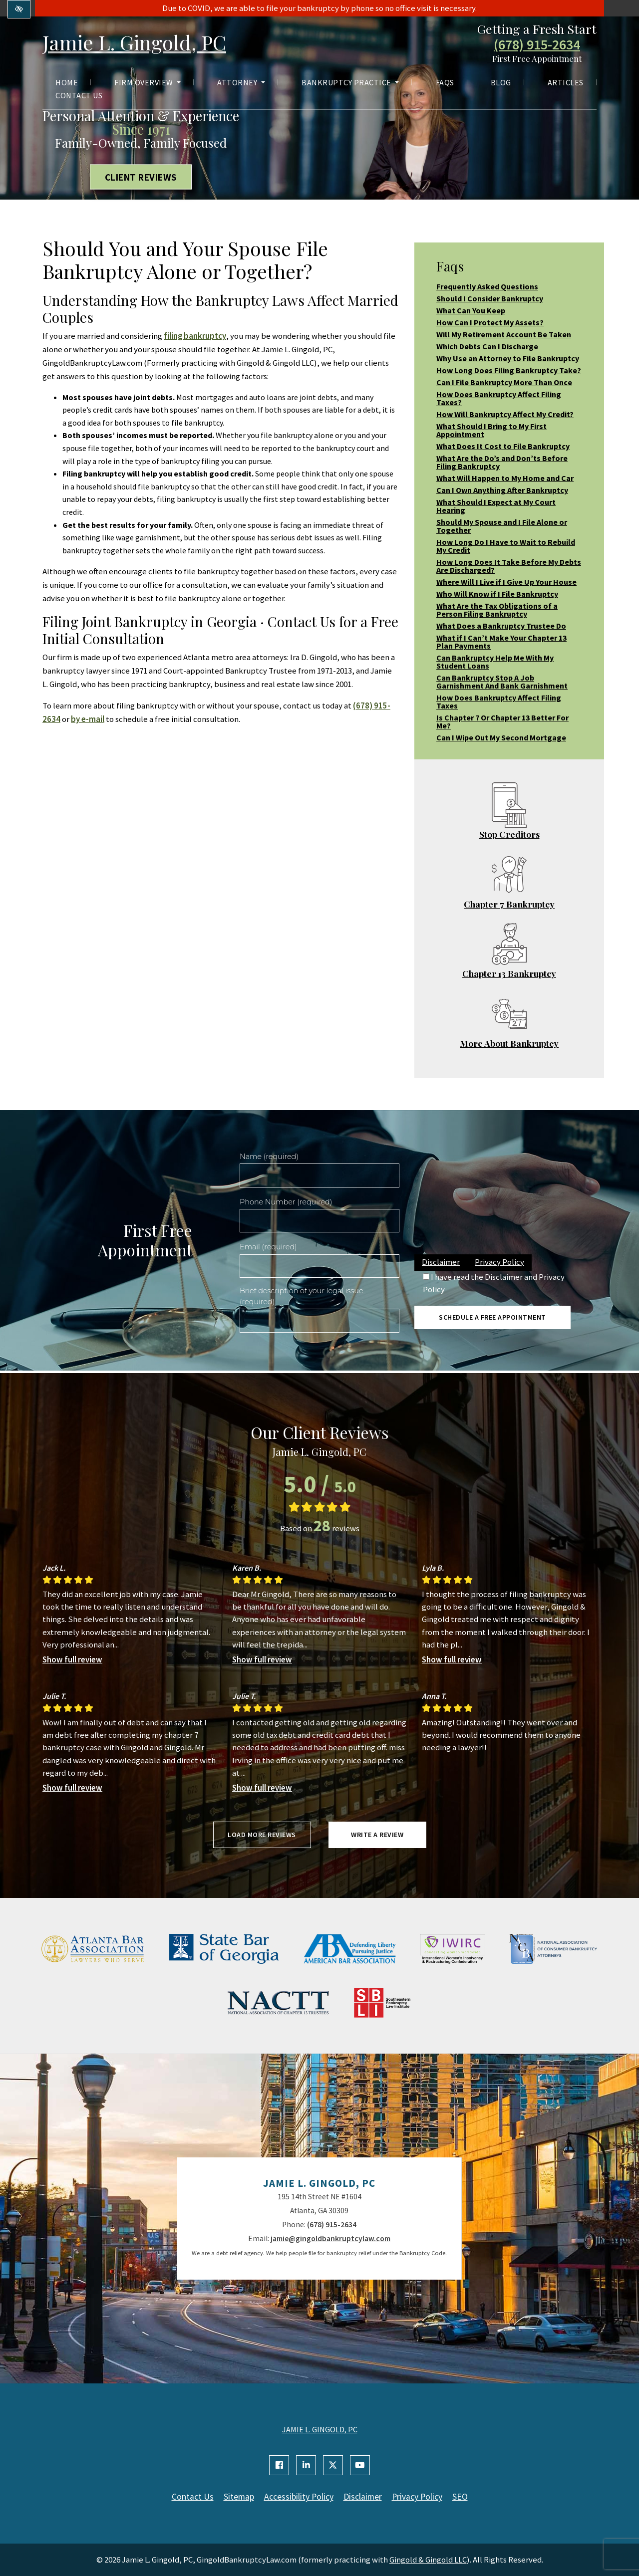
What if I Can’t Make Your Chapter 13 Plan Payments (501, 642)
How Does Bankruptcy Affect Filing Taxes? (498, 398)
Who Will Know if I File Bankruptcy (497, 594)
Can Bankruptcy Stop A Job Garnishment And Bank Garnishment (502, 682)
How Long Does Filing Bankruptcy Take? (508, 370)
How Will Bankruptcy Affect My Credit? (505, 414)
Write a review (377, 1834)
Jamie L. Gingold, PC (134, 42)
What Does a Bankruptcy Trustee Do (501, 626)
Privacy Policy (499, 1261)
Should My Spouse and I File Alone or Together (501, 526)
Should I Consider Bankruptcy (489, 298)
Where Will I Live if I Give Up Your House (506, 582)
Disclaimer (441, 1261)
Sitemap (239, 2496)
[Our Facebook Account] (279, 2465)
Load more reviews (262, 1834)
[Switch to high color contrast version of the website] (18, 9)
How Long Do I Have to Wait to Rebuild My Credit (505, 546)
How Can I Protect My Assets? (490, 322)
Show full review (72, 1659)
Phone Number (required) (286, 1201)
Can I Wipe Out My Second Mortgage (501, 737)
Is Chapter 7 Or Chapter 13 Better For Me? (502, 721)
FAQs (445, 82)
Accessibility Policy (298, 2496)
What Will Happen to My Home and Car (505, 478)
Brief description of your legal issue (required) (301, 1296)
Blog (501, 82)
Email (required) (268, 1246)
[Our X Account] (333, 2465)
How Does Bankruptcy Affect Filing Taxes (498, 701)
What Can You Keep (470, 310)
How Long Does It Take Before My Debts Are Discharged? (508, 566)
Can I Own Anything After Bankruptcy (502, 490)
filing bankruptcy (195, 335)
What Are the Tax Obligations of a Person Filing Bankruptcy (497, 610)
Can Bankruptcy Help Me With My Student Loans (495, 662)
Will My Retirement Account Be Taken (503, 334)
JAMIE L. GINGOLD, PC (319, 2429)
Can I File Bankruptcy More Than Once (504, 382)
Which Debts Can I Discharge (487, 346)
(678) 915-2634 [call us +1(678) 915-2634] (537, 44)
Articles (566, 82)
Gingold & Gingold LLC (428, 2559)
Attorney (241, 82)
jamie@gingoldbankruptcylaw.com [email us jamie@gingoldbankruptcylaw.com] (330, 2238)
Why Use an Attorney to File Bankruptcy (507, 358)
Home (66, 82)
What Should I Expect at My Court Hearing (496, 506)
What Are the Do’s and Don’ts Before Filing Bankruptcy (502, 462)
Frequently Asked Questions (487, 286)
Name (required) (269, 1156)
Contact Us (78, 95)
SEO (460, 2496)
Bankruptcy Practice (350, 82)
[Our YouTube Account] (360, 2465)
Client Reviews (141, 177)
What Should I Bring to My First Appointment (491, 430)
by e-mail (87, 718)
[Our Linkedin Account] (306, 2465)
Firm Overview (147, 82)
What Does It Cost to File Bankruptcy (503, 446)
